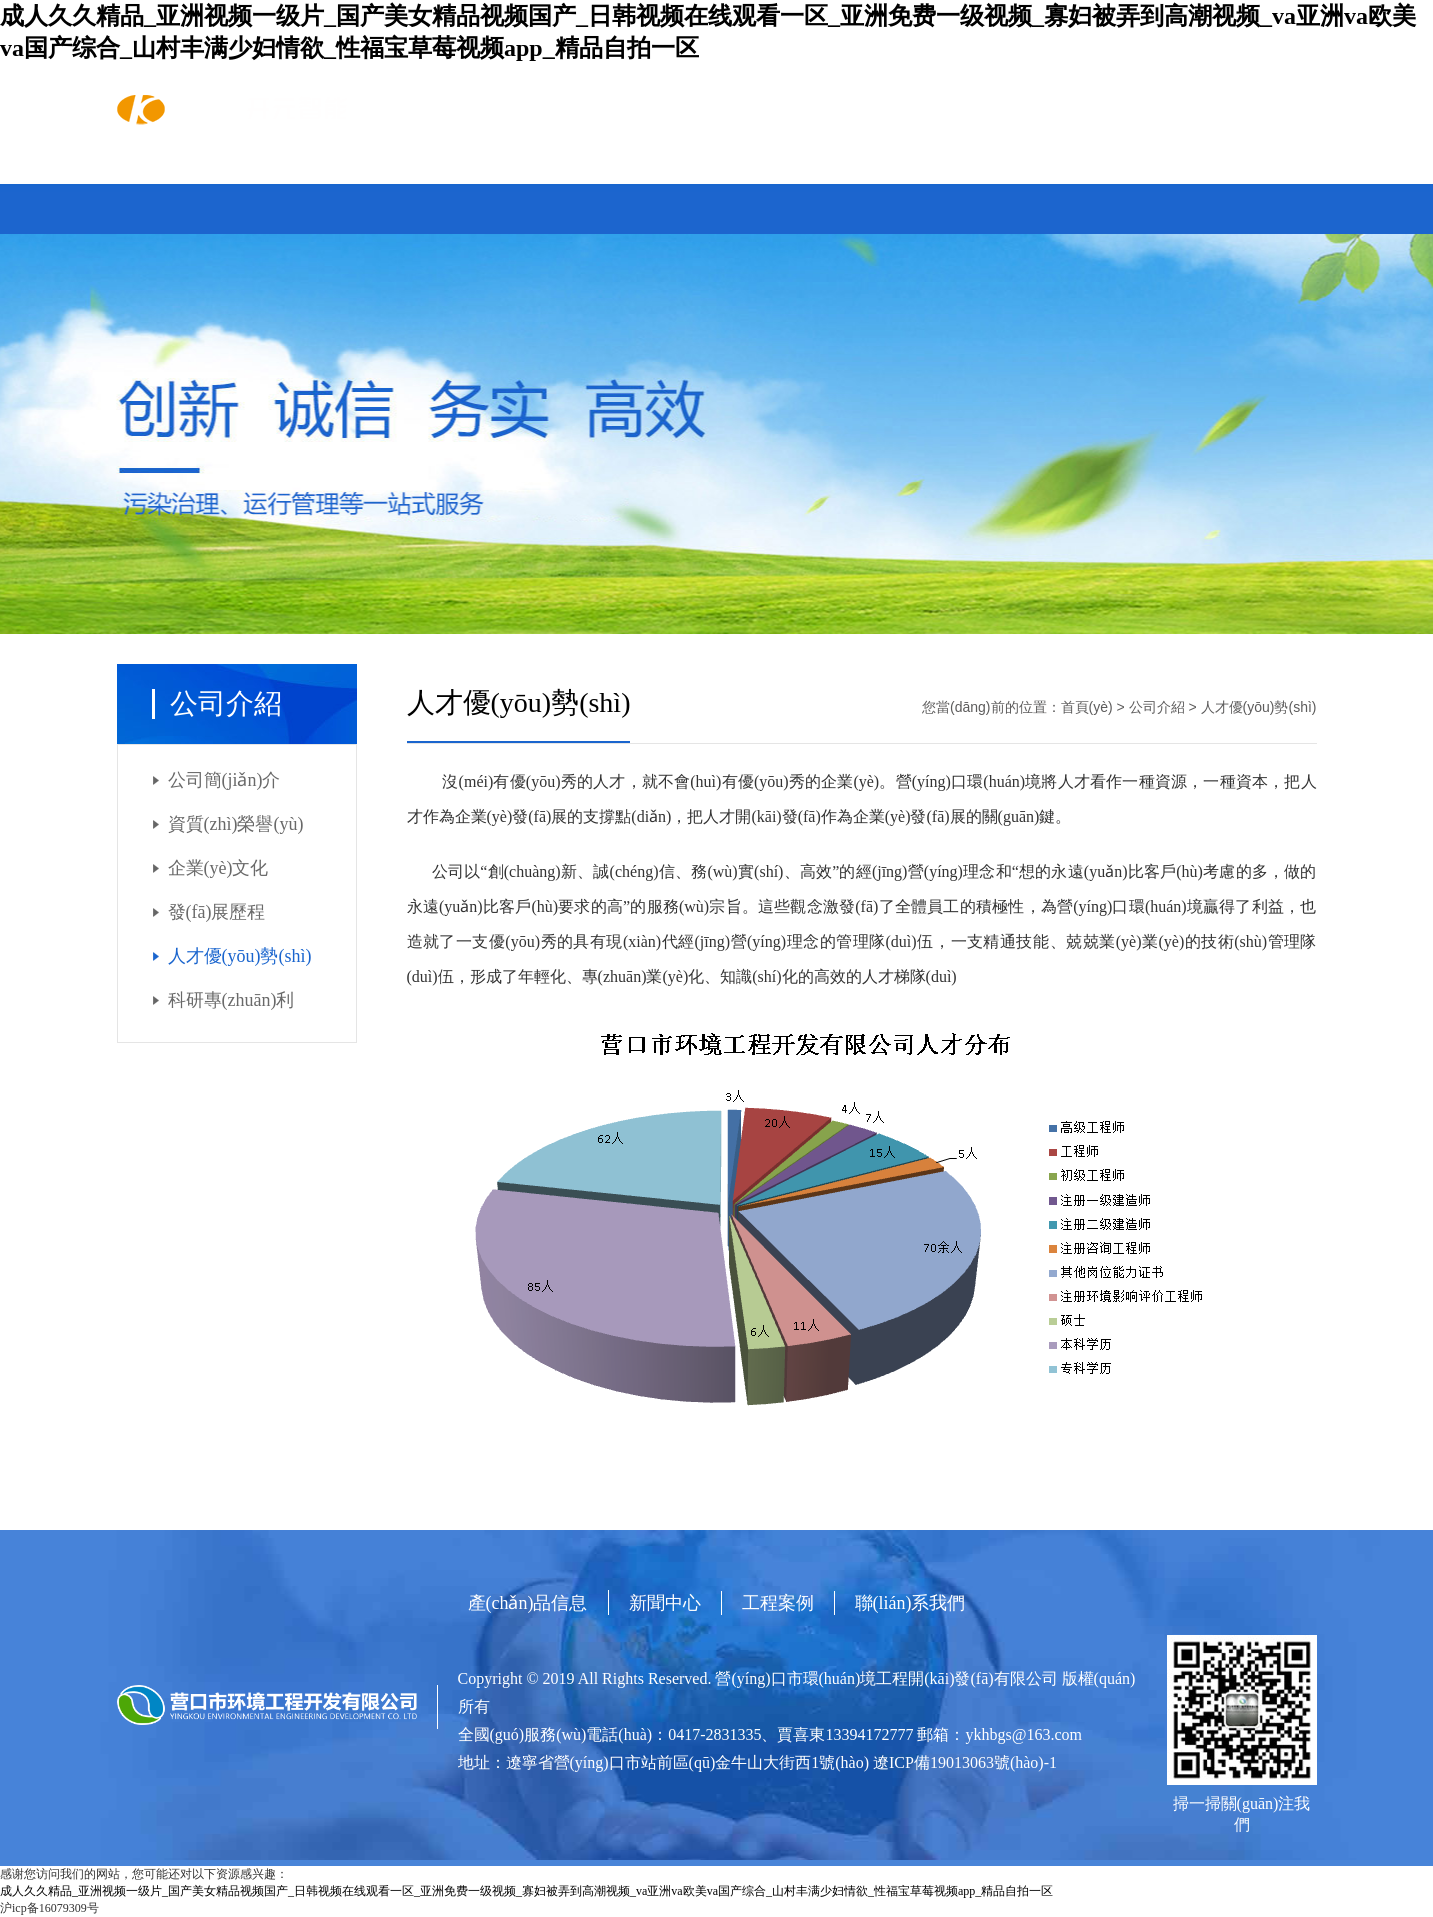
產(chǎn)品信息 (328, 173)
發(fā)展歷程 (217, 912)
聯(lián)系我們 (770, 173)
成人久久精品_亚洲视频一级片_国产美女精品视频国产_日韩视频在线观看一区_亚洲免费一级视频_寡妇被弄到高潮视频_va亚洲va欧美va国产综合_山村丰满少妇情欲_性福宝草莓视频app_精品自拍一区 (526, 1891)
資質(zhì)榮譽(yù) (236, 824)
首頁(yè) (178, 173)
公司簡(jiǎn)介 (224, 780)
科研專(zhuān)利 (231, 1000)
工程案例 (618, 173)
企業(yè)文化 (218, 868)
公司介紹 (1157, 707)
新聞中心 (485, 173)
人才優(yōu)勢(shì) (240, 956)
